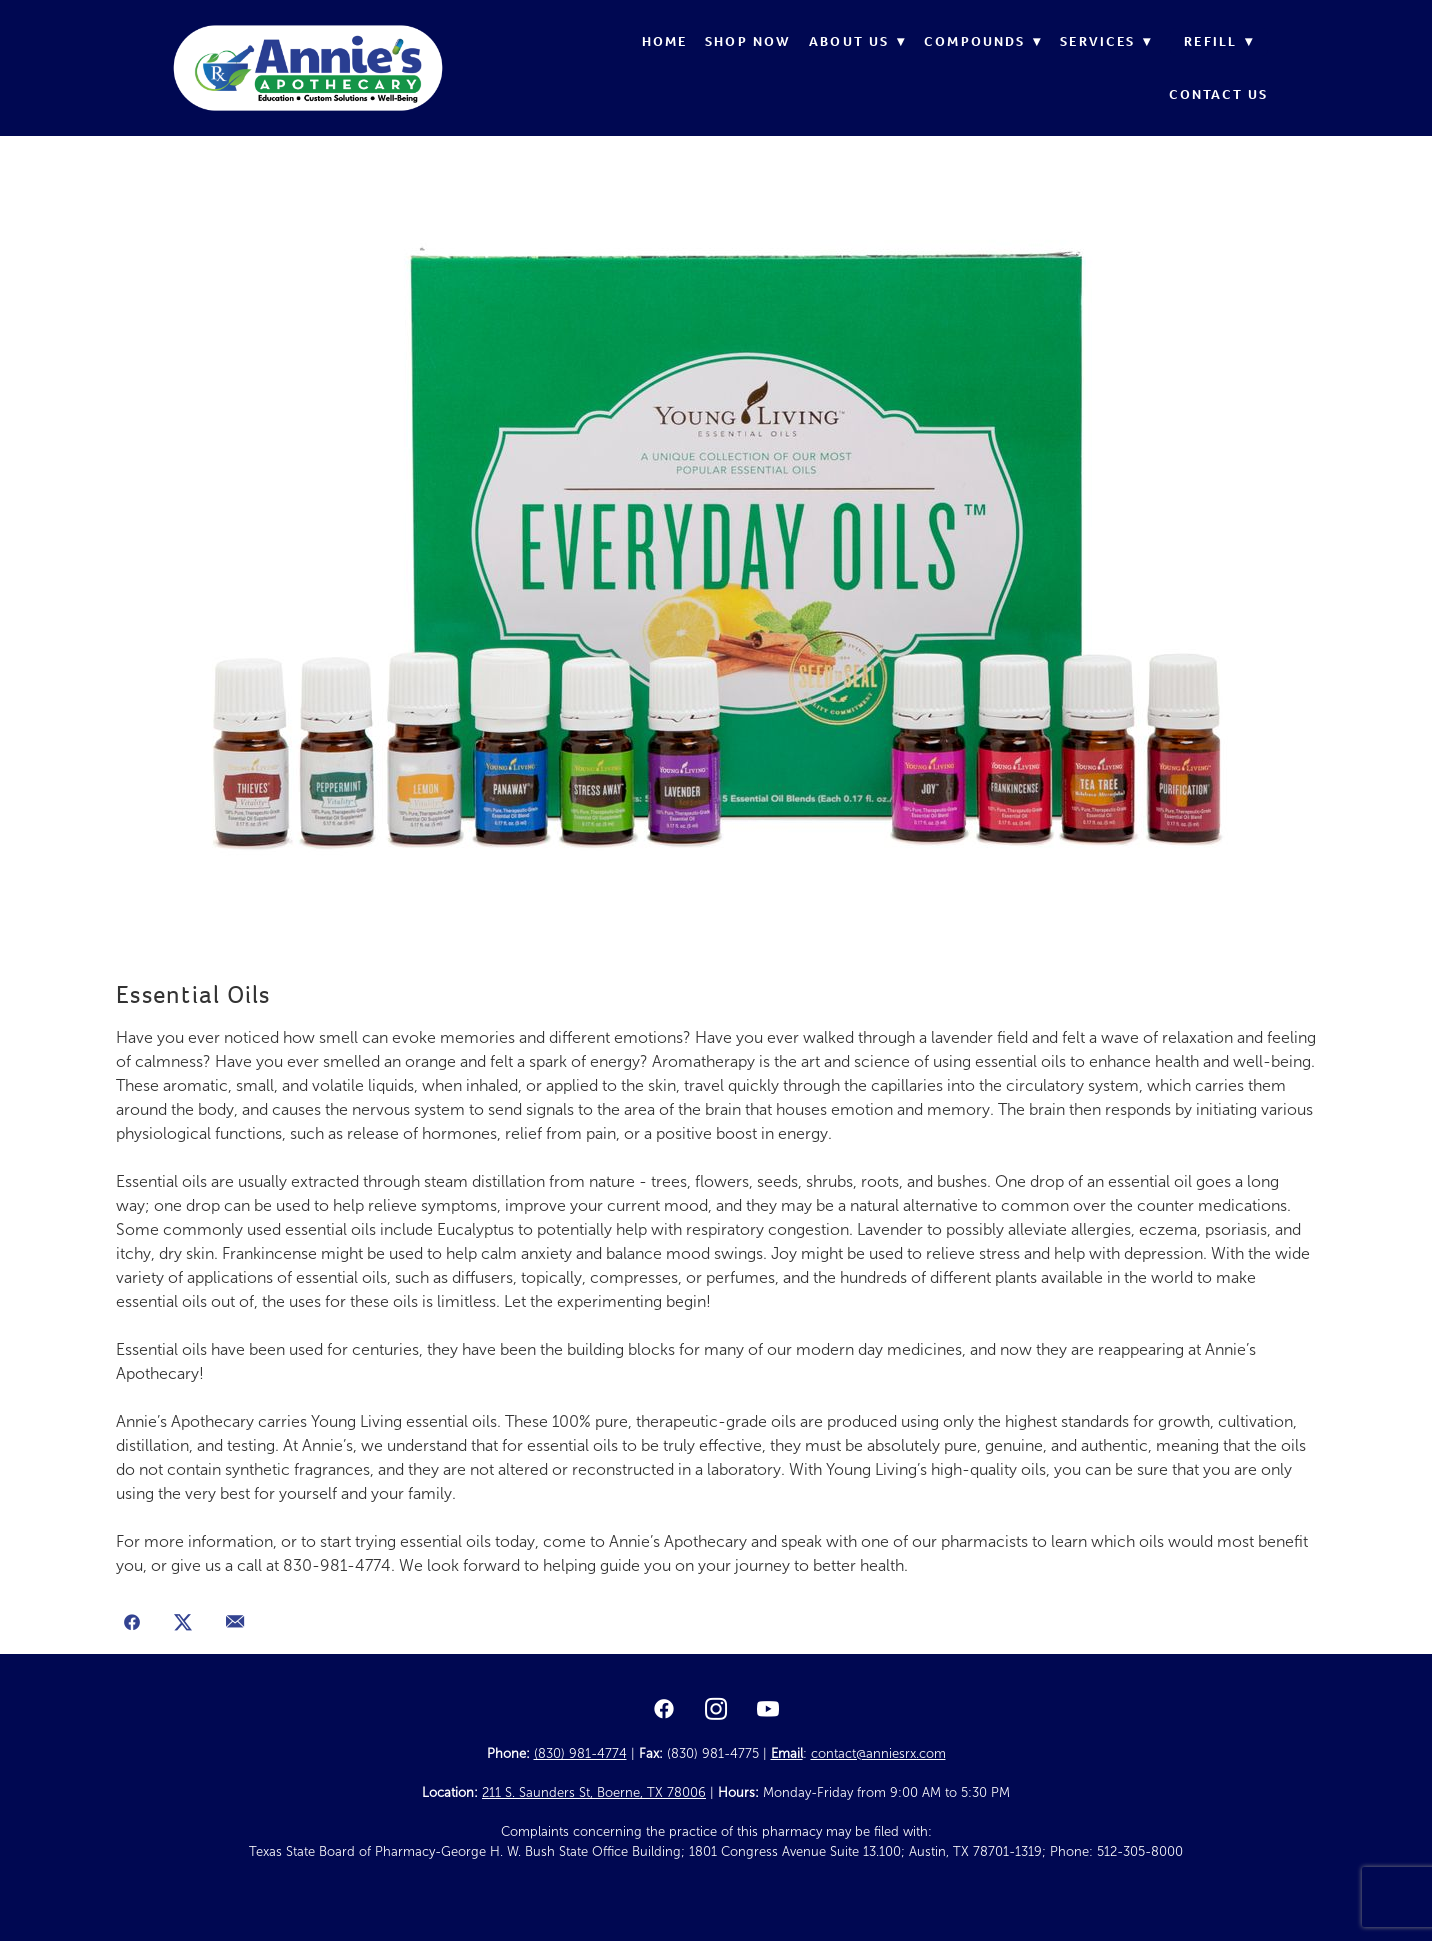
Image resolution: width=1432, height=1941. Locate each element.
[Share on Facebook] (132, 1624)
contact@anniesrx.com (878, 1754)
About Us (857, 41)
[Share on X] (184, 1624)
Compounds (983, 41)
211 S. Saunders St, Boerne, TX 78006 (594, 1793)
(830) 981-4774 (580, 1754)
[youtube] (768, 1710)
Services (1106, 41)
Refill (1219, 41)
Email (787, 1754)
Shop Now (748, 41)
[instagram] (716, 1710)
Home (664, 41)
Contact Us (1218, 94)
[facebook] (664, 1710)
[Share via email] (235, 1624)
